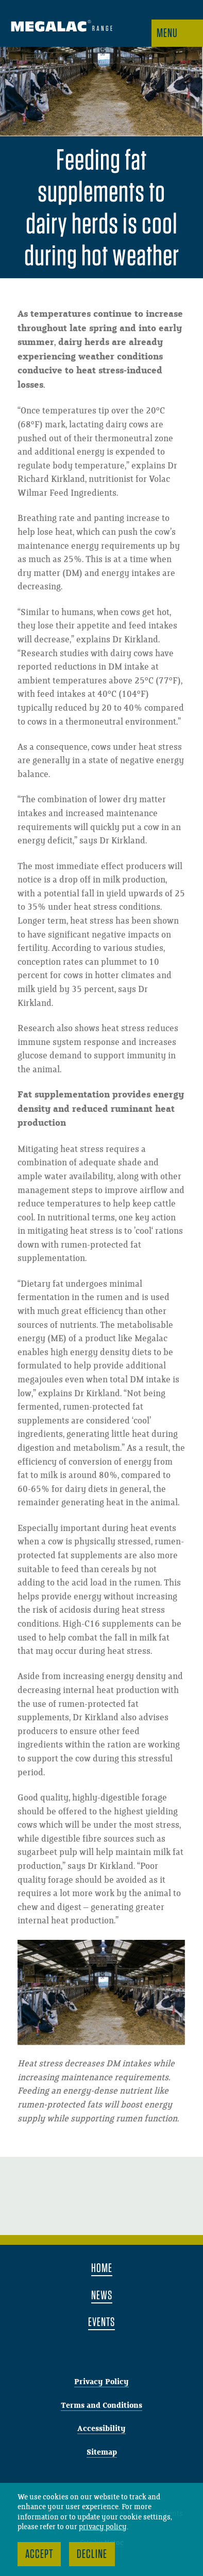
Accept (39, 2553)
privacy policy (103, 2527)
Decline (92, 2553)
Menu (167, 32)
